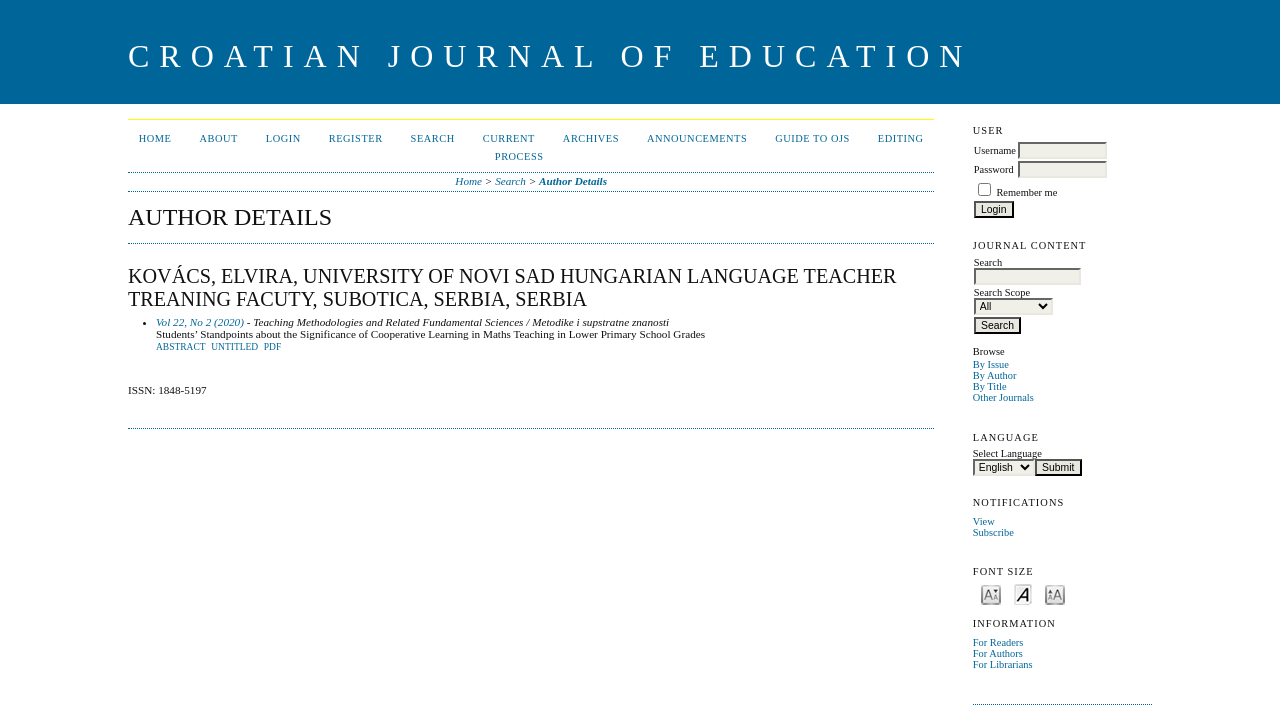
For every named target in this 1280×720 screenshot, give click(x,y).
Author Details (573, 181)
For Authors (998, 653)
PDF (272, 347)
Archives (591, 138)
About (218, 138)
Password (994, 169)
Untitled (234, 347)
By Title (990, 386)
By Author (995, 375)
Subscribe (993, 532)
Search (433, 138)
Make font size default (1023, 593)
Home (155, 138)
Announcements (697, 138)
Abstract (181, 347)
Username (995, 150)
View (984, 521)
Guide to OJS (812, 138)
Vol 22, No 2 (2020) (200, 322)
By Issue (991, 364)
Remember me (1026, 192)
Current (509, 138)
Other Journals (1003, 397)
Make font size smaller (991, 593)
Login (283, 138)
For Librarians (1003, 664)
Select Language (1007, 453)
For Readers (998, 642)
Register (356, 138)
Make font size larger (1055, 593)
